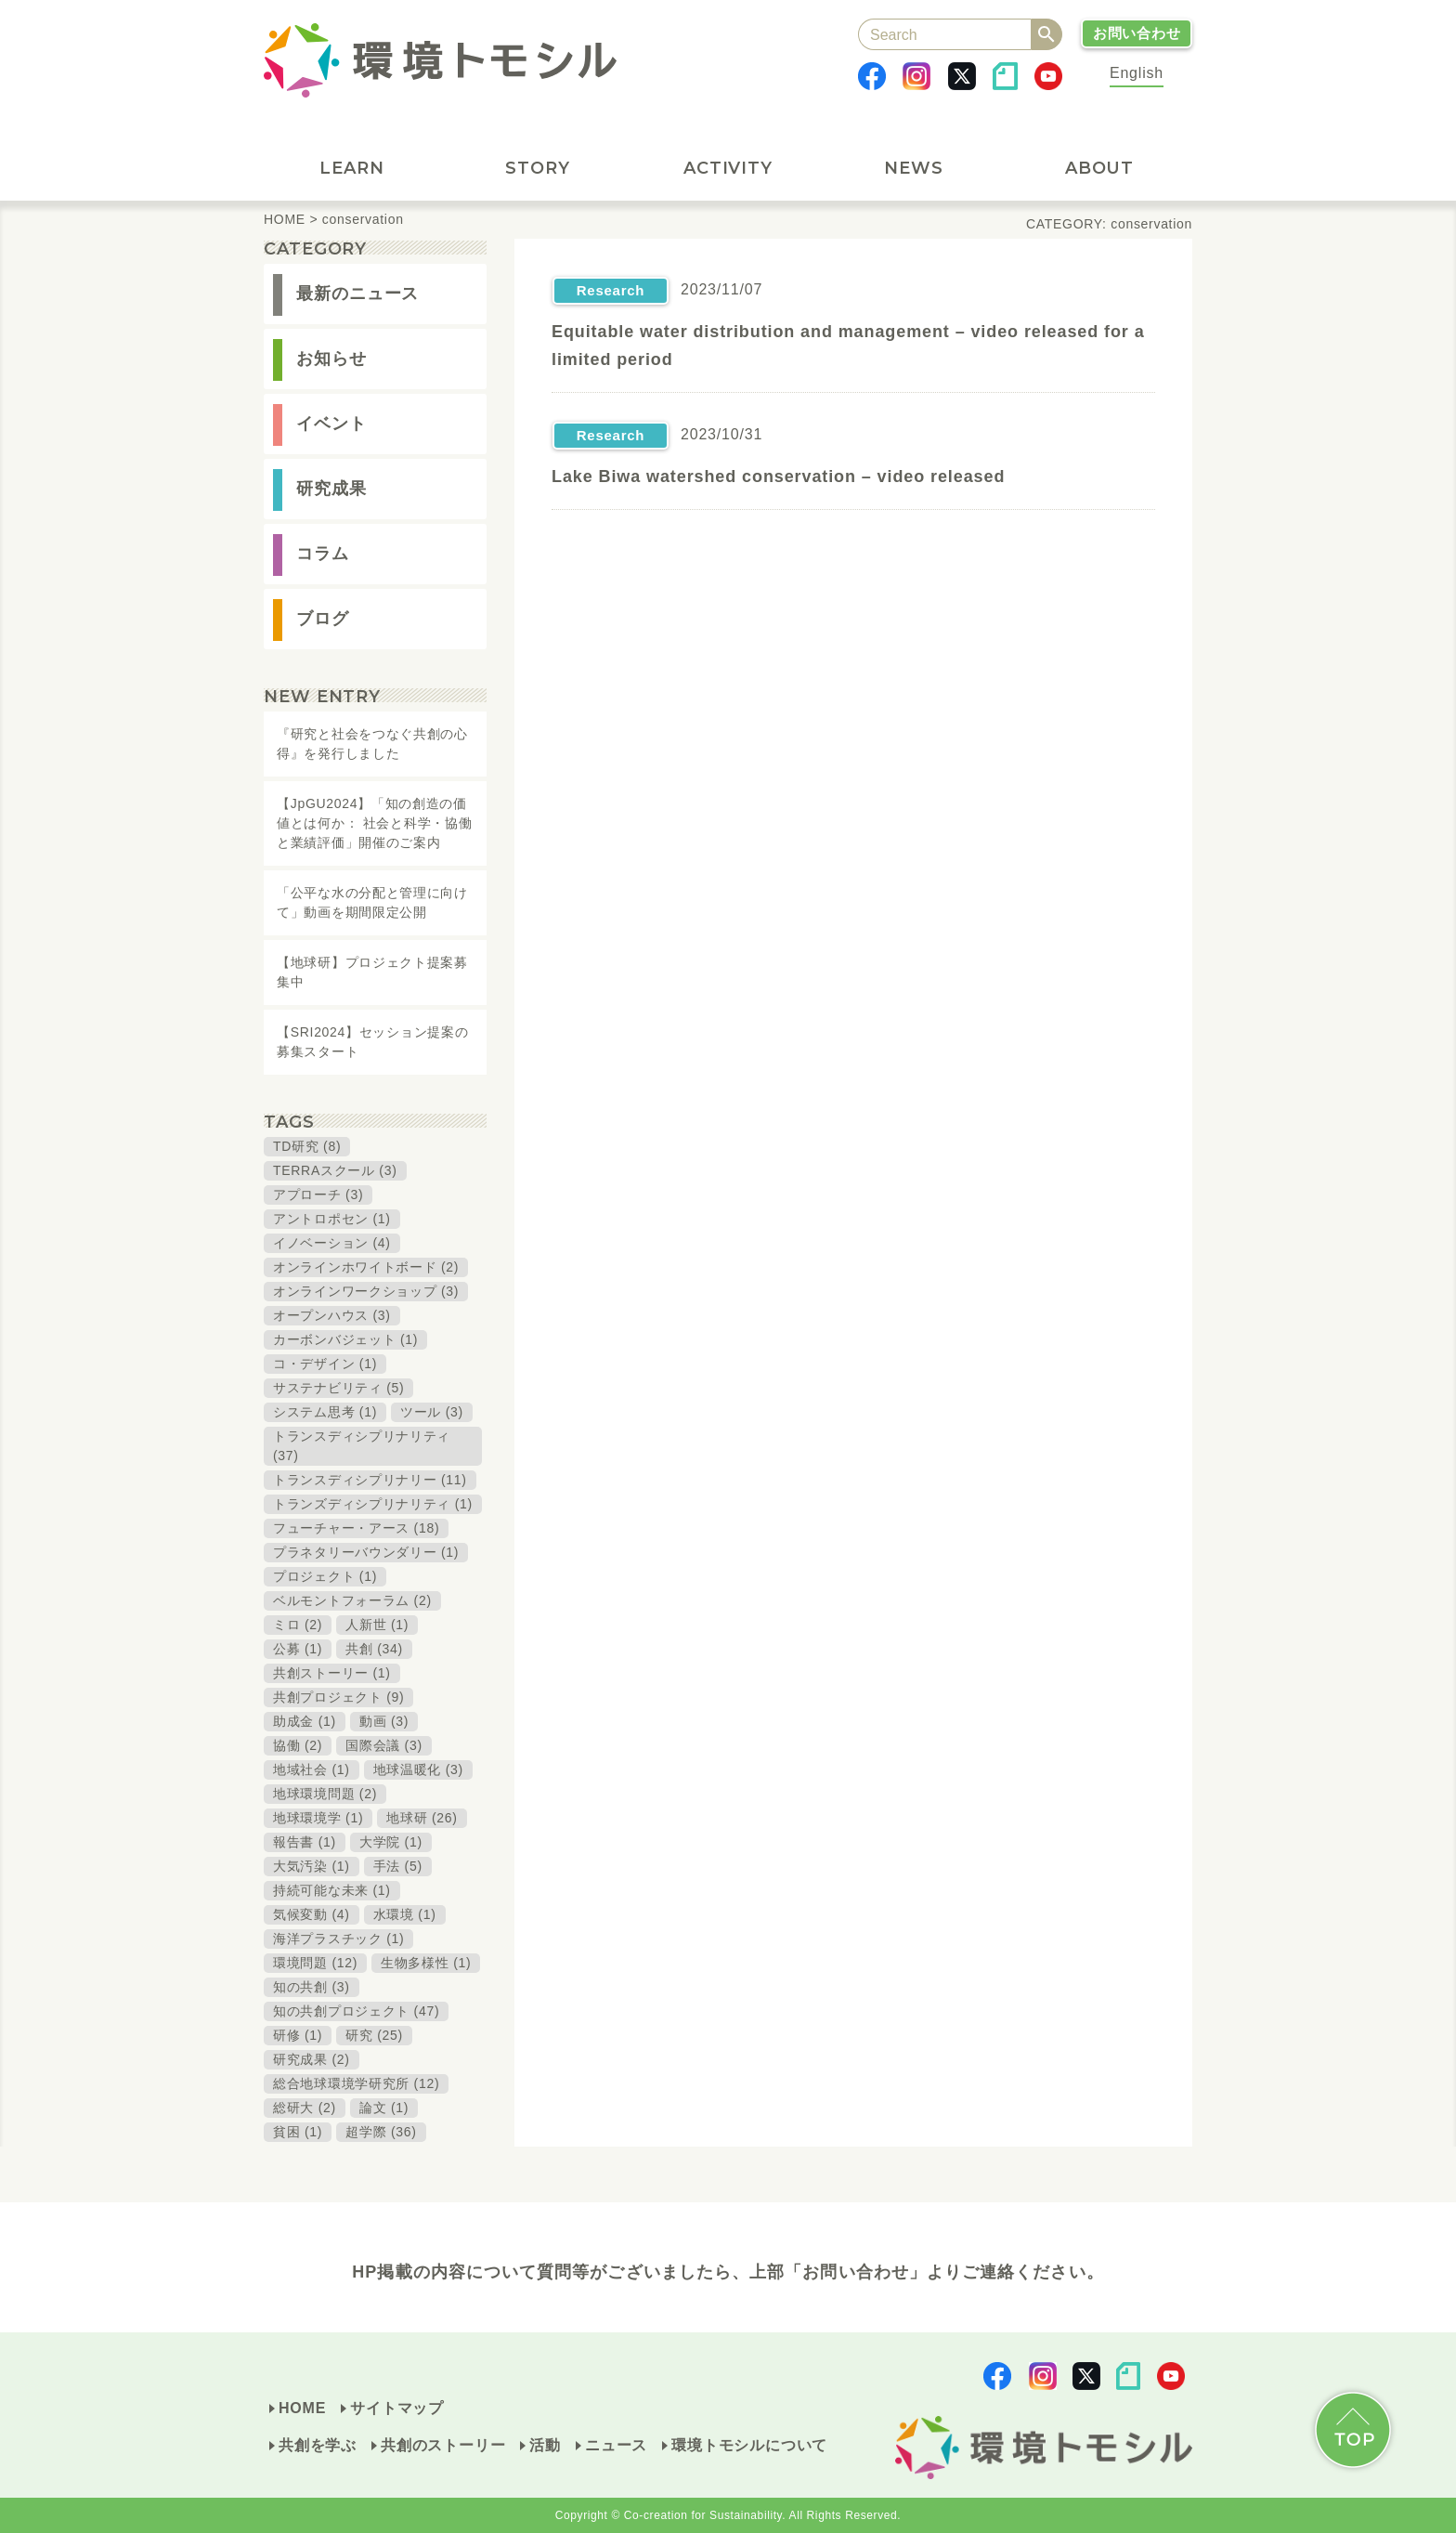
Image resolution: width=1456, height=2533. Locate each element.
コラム (322, 553)
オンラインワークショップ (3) (366, 1291)
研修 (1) (297, 2035)
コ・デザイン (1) (325, 1363)
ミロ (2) (297, 1624)
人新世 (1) (377, 1624)
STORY (544, 168)
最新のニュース (357, 293)
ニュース (616, 2445)
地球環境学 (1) (318, 1817)
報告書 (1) (304, 1841)
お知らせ (331, 358)
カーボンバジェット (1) (345, 1339)
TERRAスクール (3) (335, 1170)
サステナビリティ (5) (338, 1387)
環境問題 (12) (315, 1962)
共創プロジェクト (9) (338, 1697)
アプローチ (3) (318, 1194)
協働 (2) (297, 1745)
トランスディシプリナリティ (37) (361, 1446)
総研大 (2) (304, 2107)
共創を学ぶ (318, 2445)
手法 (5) (397, 1866)
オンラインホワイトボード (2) (366, 1267)
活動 (545, 2445)
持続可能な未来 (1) (332, 1890)
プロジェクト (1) (325, 1576)
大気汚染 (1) (311, 1866)
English (1137, 73)
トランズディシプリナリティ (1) (373, 1503)
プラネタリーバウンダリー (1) (366, 1552)
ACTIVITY (734, 168)
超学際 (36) (380, 2131)
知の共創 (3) (311, 1986)
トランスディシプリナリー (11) (370, 1479)
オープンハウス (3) (332, 1315)
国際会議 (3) (383, 1745)
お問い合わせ (1137, 33)
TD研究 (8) (307, 1146)
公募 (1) (297, 1648)
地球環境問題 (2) (325, 1793)
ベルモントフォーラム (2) (352, 1600)
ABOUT (1100, 168)
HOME (302, 2408)
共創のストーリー (443, 2445)
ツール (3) (431, 1411)
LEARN (358, 168)
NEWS (913, 168)
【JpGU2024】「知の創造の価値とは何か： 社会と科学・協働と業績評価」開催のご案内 (374, 823)
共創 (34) (374, 1648)
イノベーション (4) (332, 1242)
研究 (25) (374, 2035)
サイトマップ (397, 2408)
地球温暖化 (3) (418, 1769)
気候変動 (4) (311, 1914)
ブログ (322, 618)
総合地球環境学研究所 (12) (356, 2083)
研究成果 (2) (311, 2059)
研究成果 (331, 488)
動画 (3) (384, 1721)
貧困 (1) (297, 2131)
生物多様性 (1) (426, 1962)
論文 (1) (384, 2107)
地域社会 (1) (311, 1769)
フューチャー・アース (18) (356, 1528)
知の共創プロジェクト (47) (356, 2011)
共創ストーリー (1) (332, 1672)
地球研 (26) (421, 1817)
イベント (331, 423)
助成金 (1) (304, 1721)
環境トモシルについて (749, 2445)
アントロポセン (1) (332, 1218)
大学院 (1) (390, 1841)
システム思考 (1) (325, 1411)
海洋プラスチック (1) (338, 1938)
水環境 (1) (404, 1914)
